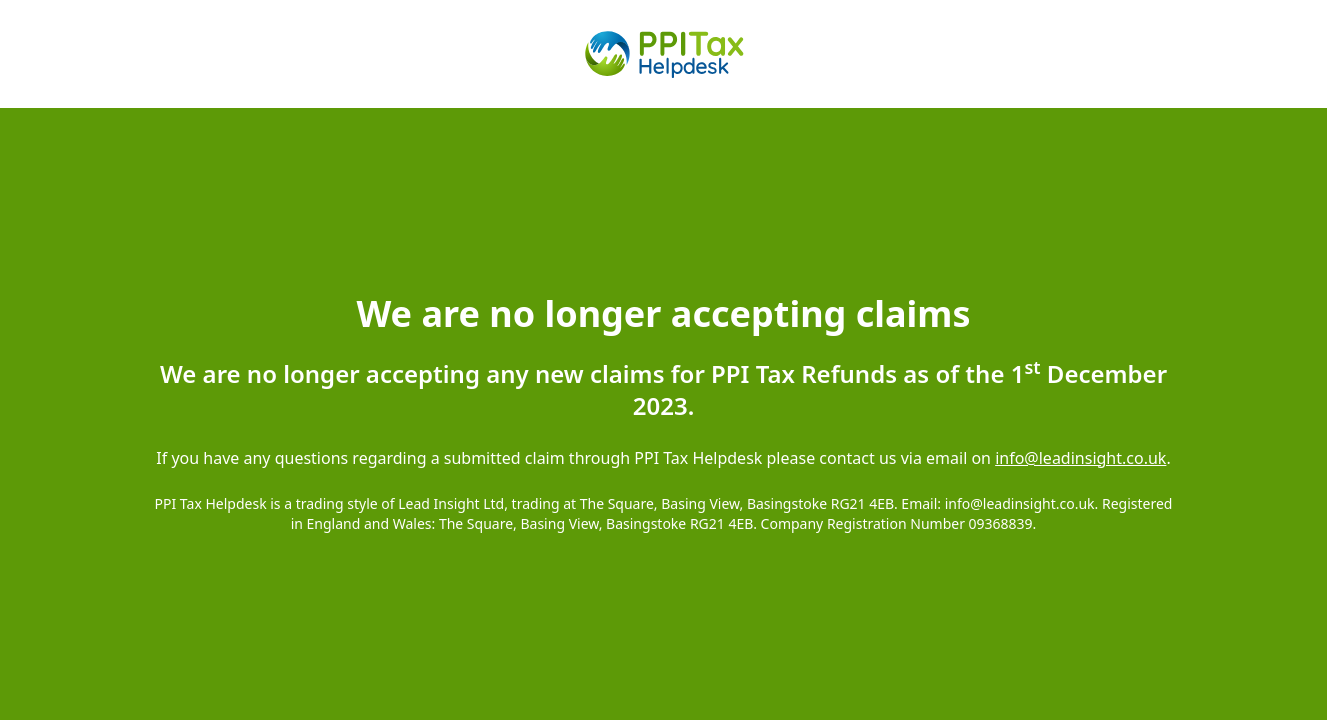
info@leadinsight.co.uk (1080, 458)
